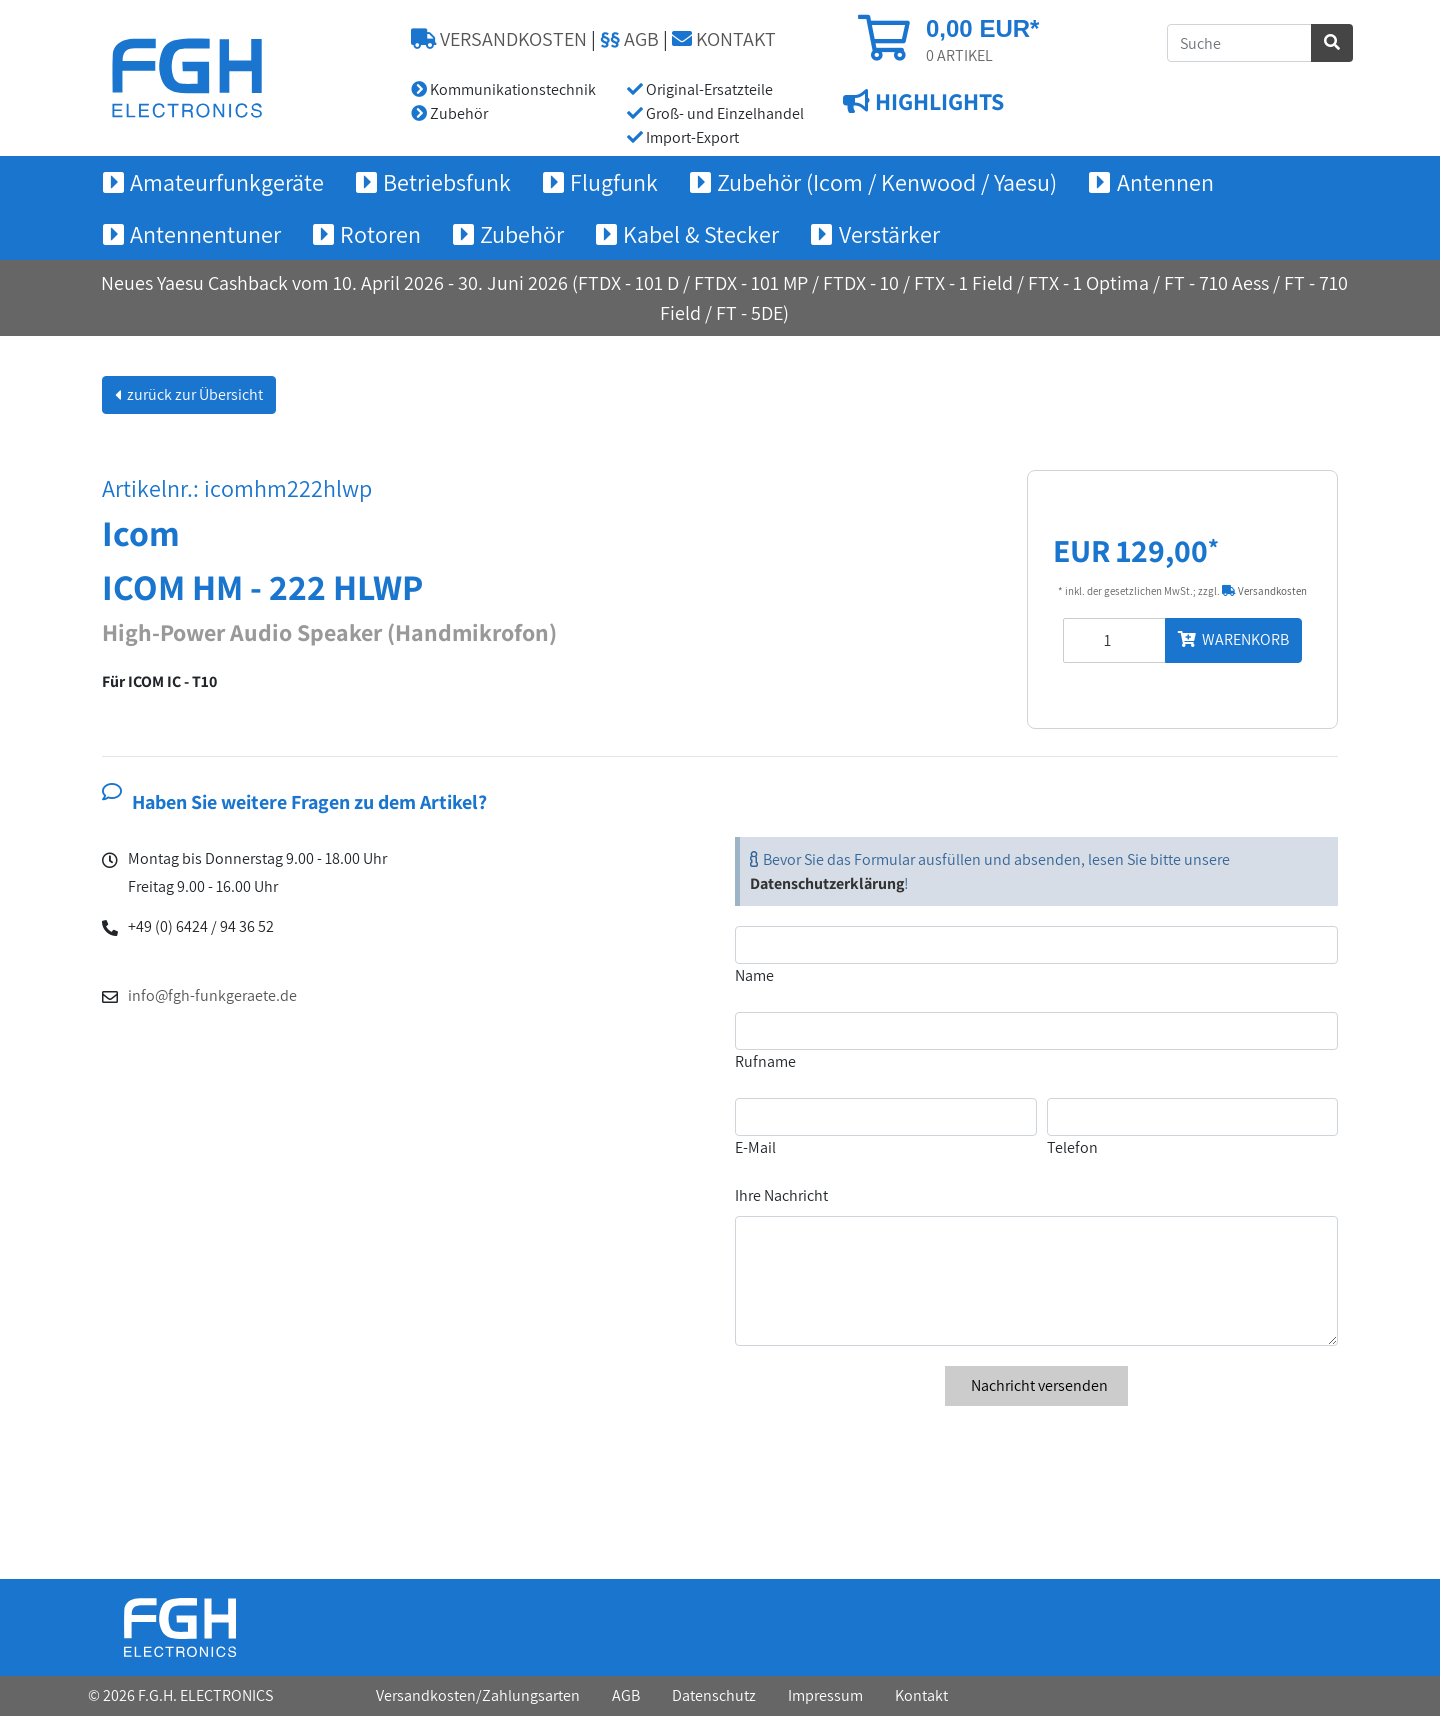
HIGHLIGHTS (937, 101)
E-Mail (755, 1147)
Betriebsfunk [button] (447, 182)
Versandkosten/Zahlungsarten (478, 1695)
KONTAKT (724, 39)
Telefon (1072, 1147)
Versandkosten (1264, 591)
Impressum (825, 1695)
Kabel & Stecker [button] (701, 234)
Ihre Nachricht (781, 1195)
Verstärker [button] (889, 234)
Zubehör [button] (522, 234)
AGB (629, 39)
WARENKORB (1233, 639)
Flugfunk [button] (614, 182)
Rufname (765, 1061)
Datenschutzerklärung (827, 883)
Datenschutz (714, 1695)
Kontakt (921, 1695)
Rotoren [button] (380, 234)
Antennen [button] (1165, 182)
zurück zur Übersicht (193, 394)
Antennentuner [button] (205, 234)
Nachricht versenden (1036, 1385)
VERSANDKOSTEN (499, 39)
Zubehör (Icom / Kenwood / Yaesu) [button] (887, 182)
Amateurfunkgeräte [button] (227, 182)
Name (754, 975)
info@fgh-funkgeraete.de (212, 995)
